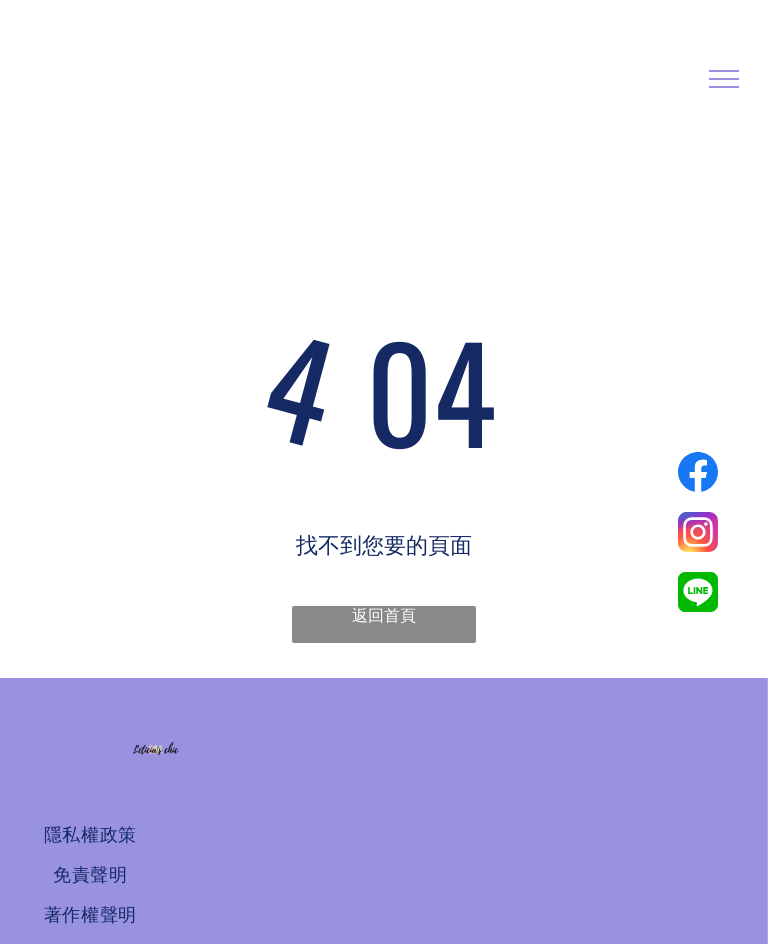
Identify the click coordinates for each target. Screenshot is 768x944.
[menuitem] (90, 835)
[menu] (724, 79)
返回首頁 (384, 615)
